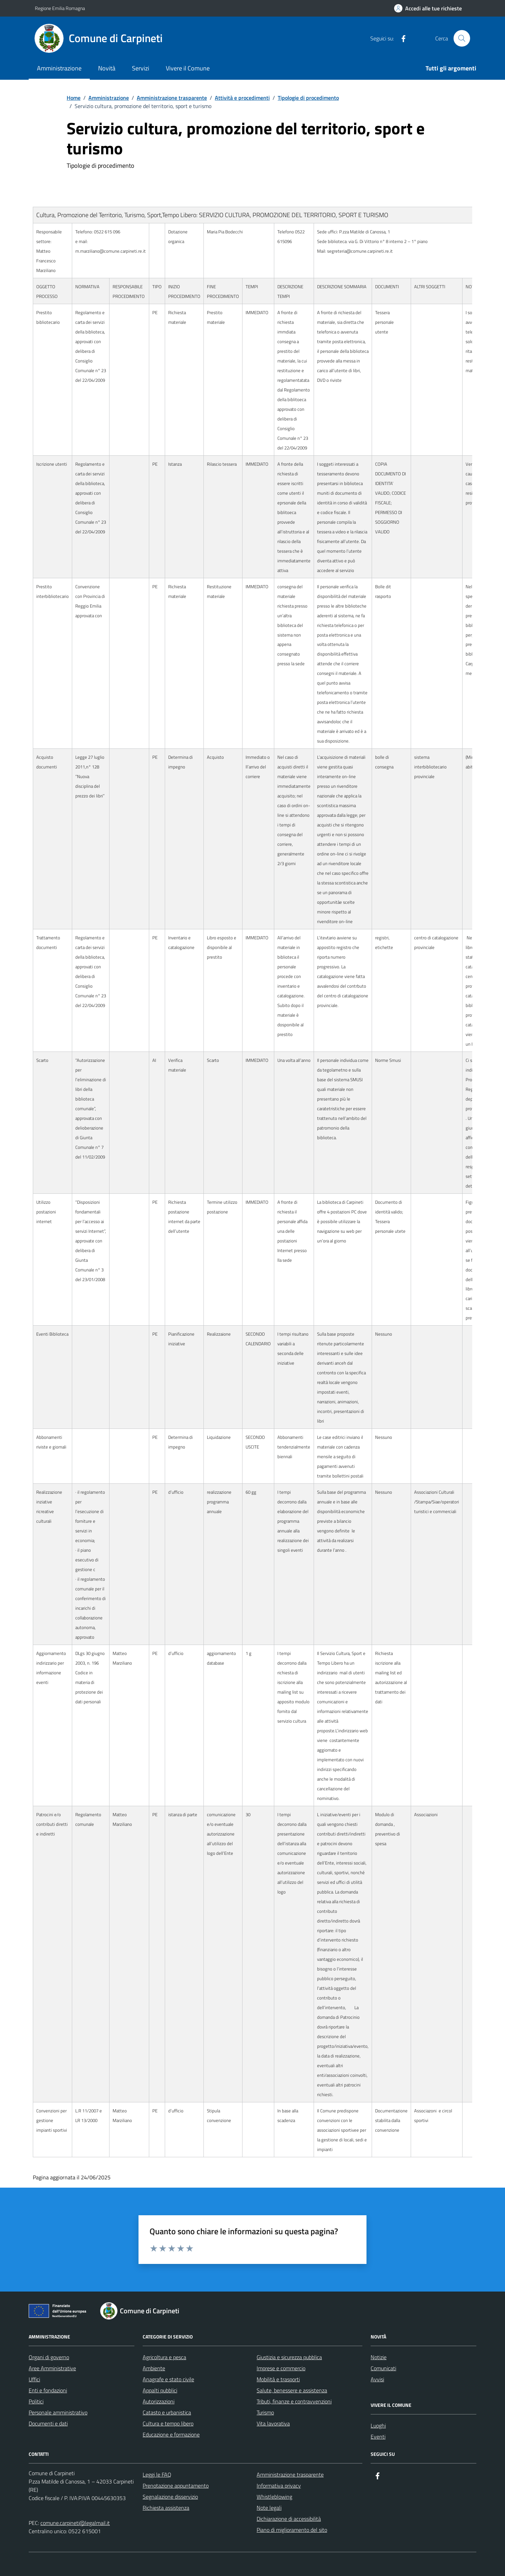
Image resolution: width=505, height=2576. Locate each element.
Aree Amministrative (52, 2368)
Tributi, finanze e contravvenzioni (294, 2401)
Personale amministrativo (58, 2412)
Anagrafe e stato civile (168, 2379)
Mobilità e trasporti (278, 2379)
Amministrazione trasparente (290, 2474)
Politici (36, 2401)
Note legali (269, 2508)
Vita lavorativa (273, 2423)
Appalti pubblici (160, 2390)
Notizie (379, 2357)
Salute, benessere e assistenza (292, 2390)
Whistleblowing (274, 2496)
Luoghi (378, 2425)
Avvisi (377, 2379)
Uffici (34, 2379)
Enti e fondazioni (48, 2390)
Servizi (140, 68)
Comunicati (383, 2368)
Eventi (378, 2436)
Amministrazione (59, 68)
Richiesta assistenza (166, 2508)
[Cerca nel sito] (462, 38)
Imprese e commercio (281, 2368)
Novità (106, 68)
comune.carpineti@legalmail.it (75, 2523)
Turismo (265, 2412)
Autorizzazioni (158, 2401)
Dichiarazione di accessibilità (289, 2519)
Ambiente (154, 2368)
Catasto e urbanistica (167, 2412)
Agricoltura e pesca (164, 2357)
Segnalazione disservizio (170, 2496)
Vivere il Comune (188, 68)
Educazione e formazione (171, 2434)
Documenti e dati (48, 2423)
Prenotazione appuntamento (176, 2485)
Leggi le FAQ (157, 2474)
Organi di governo (49, 2357)
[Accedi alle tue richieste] (428, 8)
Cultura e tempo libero (168, 2423)
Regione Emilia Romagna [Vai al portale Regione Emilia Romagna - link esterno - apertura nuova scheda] (60, 8)
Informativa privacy (279, 2485)
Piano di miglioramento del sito (292, 2530)
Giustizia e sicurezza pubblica (289, 2357)
